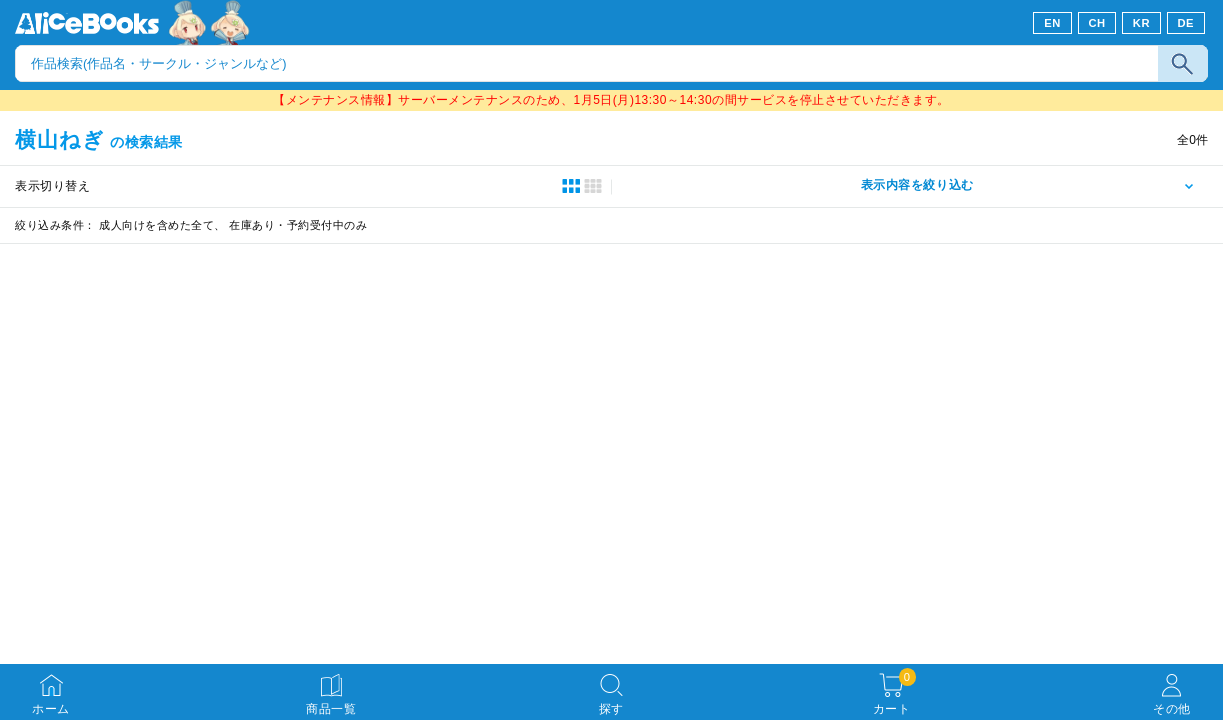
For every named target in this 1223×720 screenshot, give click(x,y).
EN (1052, 23)
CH (1096, 23)
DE (1186, 23)
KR (1141, 23)
